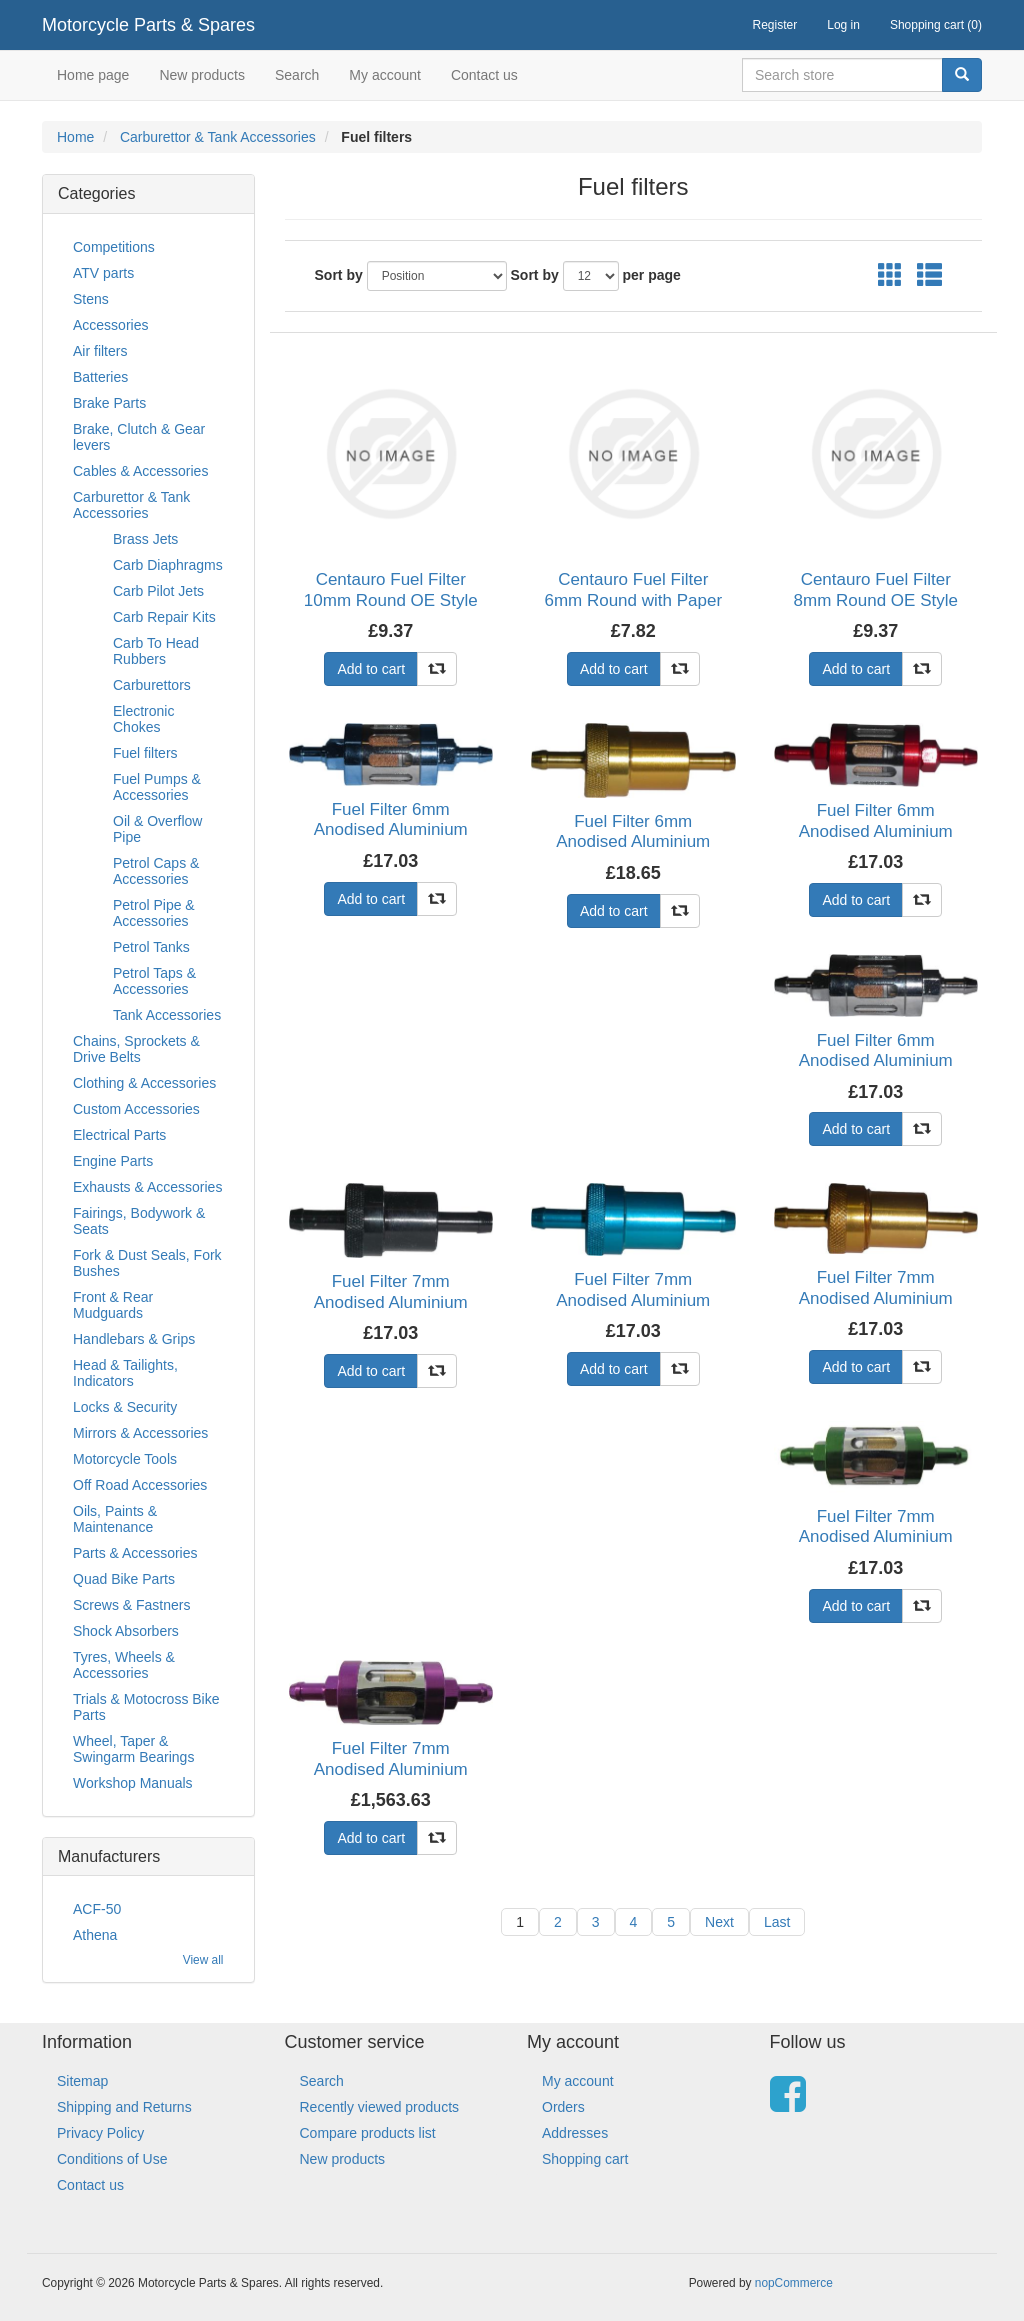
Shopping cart (585, 2159)
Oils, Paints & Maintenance (115, 1519)
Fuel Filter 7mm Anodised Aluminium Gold (876, 1298)
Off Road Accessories (140, 1485)
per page (652, 275)
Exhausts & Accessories (147, 1187)
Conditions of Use (112, 2159)
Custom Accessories (136, 1109)
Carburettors (152, 685)
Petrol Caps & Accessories (156, 871)
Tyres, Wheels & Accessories (124, 1665)
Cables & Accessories (140, 471)
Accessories (110, 325)
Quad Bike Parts (124, 1579)
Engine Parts (113, 1161)
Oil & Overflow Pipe (157, 829)
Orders (563, 2107)
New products (202, 75)
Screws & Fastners (131, 1605)
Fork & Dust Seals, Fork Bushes (147, 1263)
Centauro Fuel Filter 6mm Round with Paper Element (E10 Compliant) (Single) (633, 610)
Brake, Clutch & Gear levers (139, 437)
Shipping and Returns (124, 2107)
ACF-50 (97, 1909)
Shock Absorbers (126, 1631)
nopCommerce (794, 2283)
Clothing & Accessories (144, 1083)
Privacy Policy (100, 2133)
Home (75, 137)
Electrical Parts (119, 1135)
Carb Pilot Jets (158, 591)
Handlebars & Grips (134, 1339)
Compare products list (368, 2133)
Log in (843, 25)
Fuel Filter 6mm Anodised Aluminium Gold (633, 842)
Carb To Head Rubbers (156, 651)
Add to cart (371, 669)
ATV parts (103, 273)
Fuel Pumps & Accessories (157, 787)
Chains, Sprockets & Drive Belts (136, 1049)
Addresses (575, 2133)
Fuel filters (145, 753)
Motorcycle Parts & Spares (148, 25)
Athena (95, 1935)
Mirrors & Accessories (140, 1433)
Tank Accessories (167, 1015)
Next (719, 1922)
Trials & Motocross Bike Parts (146, 1707)
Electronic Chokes (143, 719)
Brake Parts (109, 403)
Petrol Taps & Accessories (154, 981)
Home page (93, 75)
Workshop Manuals (133, 1783)
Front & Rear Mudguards (113, 1305)
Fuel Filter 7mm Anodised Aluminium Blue (633, 1300)
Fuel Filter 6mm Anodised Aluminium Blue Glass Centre (391, 830)
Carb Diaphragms (168, 565)
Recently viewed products (380, 2107)
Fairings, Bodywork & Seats (139, 1221)
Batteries (100, 377)
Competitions (114, 247)
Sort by (339, 275)
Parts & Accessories (135, 1553)
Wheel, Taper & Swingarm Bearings (133, 1749)
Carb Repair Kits (164, 617)
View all (203, 1960)
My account (385, 75)
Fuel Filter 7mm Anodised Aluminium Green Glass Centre (876, 1537)
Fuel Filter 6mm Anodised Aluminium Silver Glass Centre (876, 1061)
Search (297, 75)
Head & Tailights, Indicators (125, 1373)
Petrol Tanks (151, 947)
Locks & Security (125, 1407)
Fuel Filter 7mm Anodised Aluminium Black (391, 1302)
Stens (91, 299)
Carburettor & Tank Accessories (218, 137)
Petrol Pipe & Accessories (154, 913)
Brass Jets (145, 539)
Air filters (100, 351)
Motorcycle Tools (125, 1459)
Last (777, 1922)
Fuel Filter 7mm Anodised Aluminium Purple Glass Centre (391, 1769)
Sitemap (82, 2081)
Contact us (484, 75)
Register (775, 25)
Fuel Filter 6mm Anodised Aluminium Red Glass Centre (876, 831)
